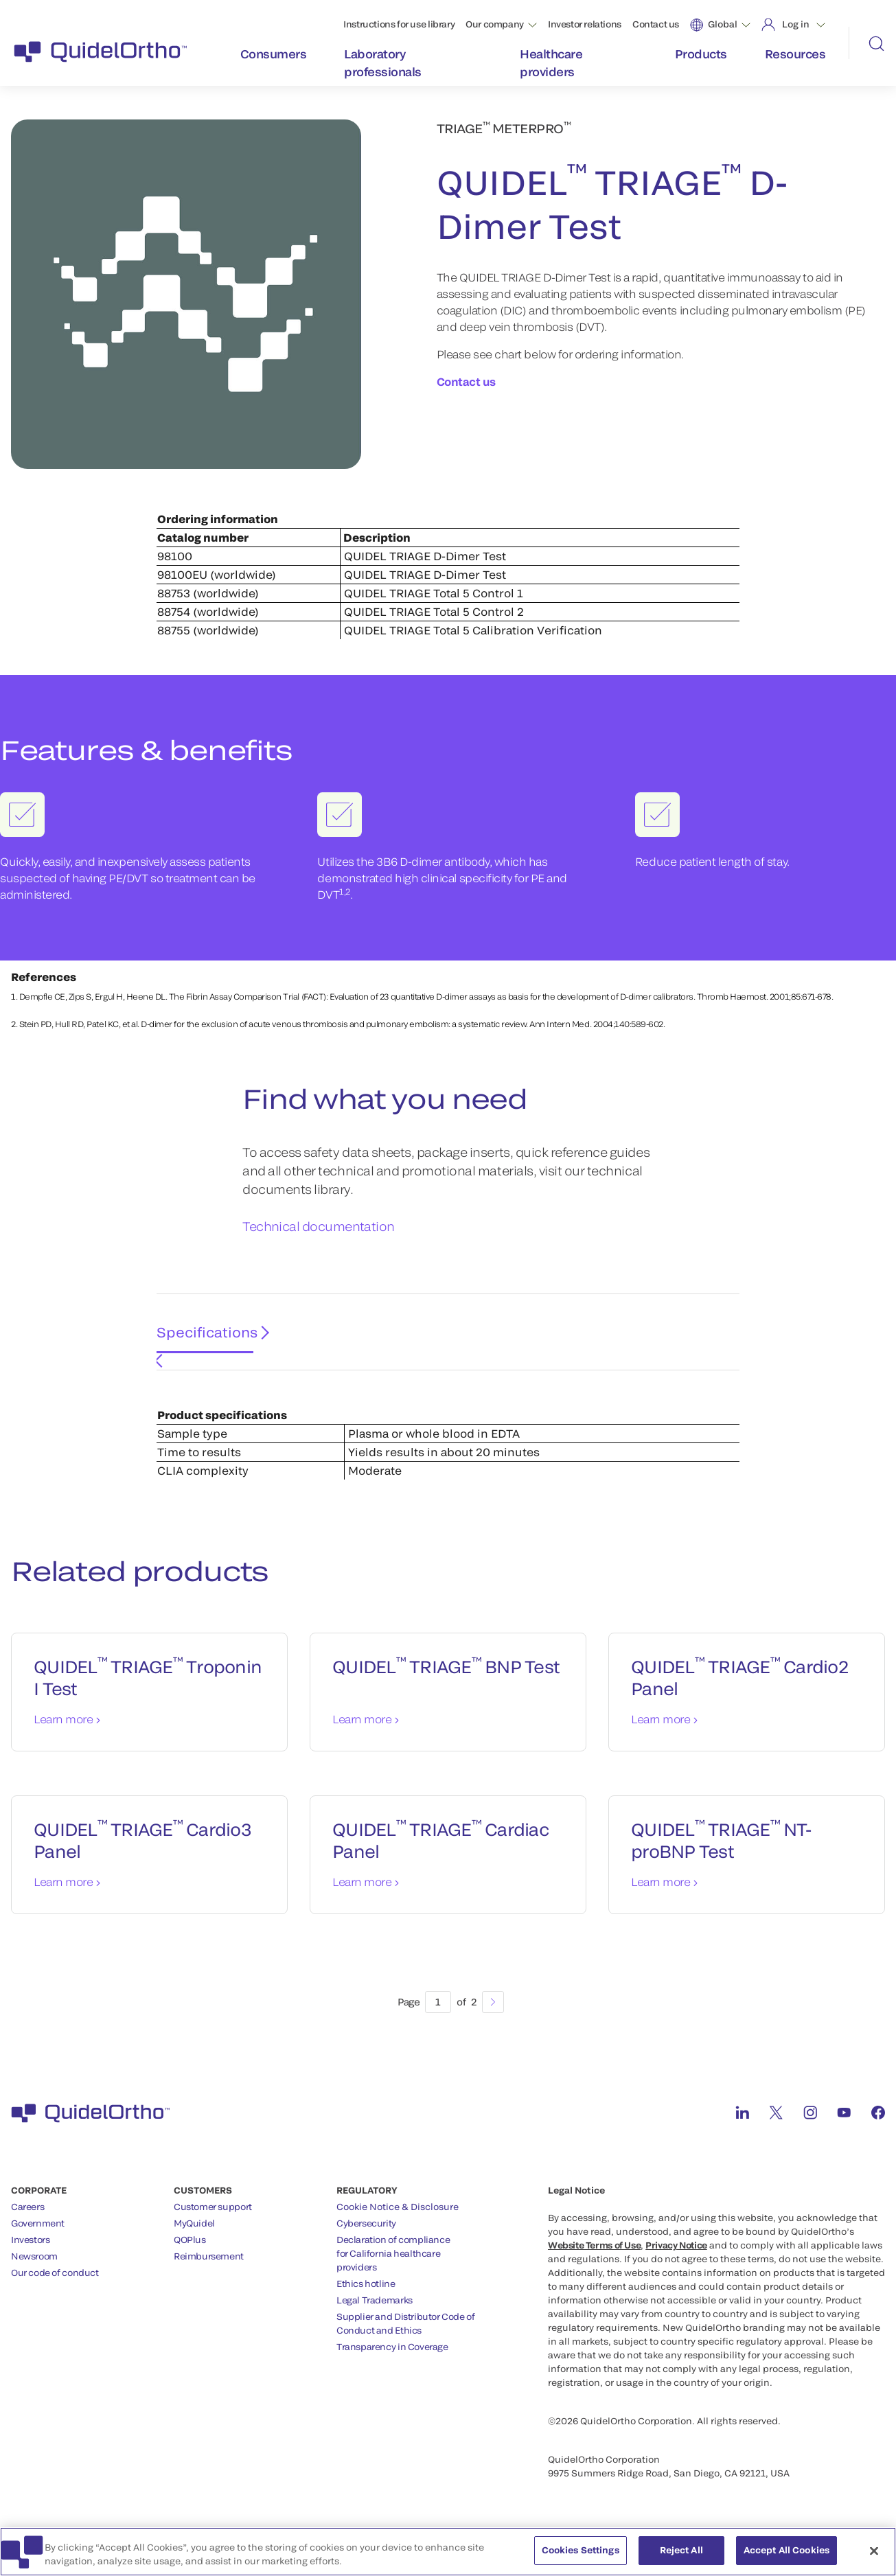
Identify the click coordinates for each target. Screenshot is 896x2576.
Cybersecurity (366, 2240)
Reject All (681, 2556)
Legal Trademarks (374, 2317)
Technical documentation (318, 1259)
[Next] (493, 2019)
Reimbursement (209, 2273)
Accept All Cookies (786, 2556)
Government (38, 2240)
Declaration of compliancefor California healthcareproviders (393, 2270)
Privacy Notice (676, 2262)
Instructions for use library (399, 24)
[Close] (874, 2556)
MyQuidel (194, 2240)
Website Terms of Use (594, 2262)
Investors (30, 2256)
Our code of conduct (55, 2289)
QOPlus (190, 2256)
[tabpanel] (448, 1446)
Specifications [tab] (201, 1360)
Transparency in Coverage (392, 2363)
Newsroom (34, 2273)
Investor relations (584, 24)
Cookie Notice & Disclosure (397, 2223)
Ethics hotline (365, 2300)
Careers (27, 2223)
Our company (495, 24)
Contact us (655, 24)
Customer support (213, 2223)
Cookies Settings (580, 2556)
